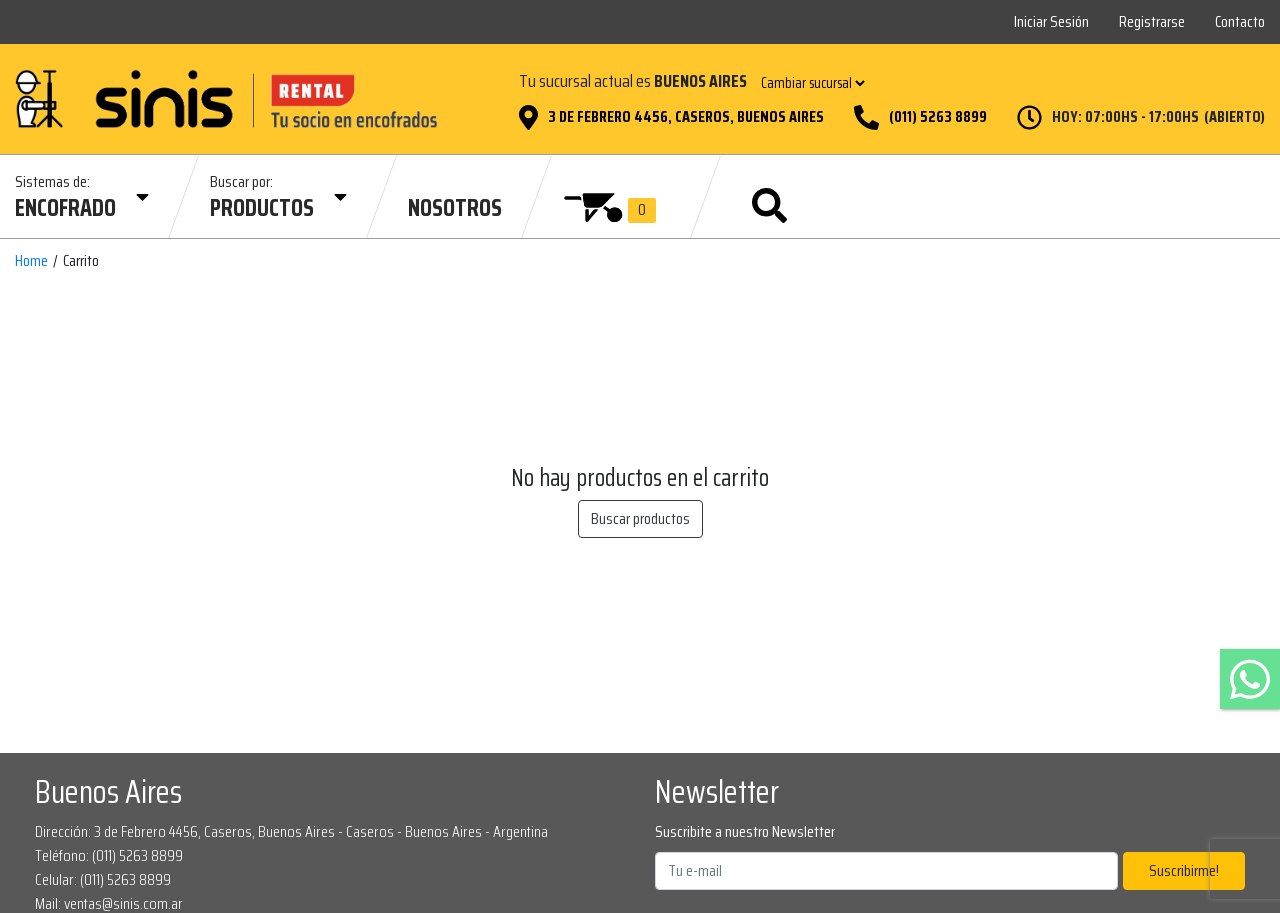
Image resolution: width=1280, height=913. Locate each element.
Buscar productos (640, 518)
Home (31, 261)
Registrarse (1152, 21)
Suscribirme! (1184, 870)
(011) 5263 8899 (938, 117)
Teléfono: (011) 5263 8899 (109, 855)
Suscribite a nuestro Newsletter (745, 832)
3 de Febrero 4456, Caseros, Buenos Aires (686, 117)
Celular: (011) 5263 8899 (103, 879)
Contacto (1240, 21)
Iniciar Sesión (1051, 21)
